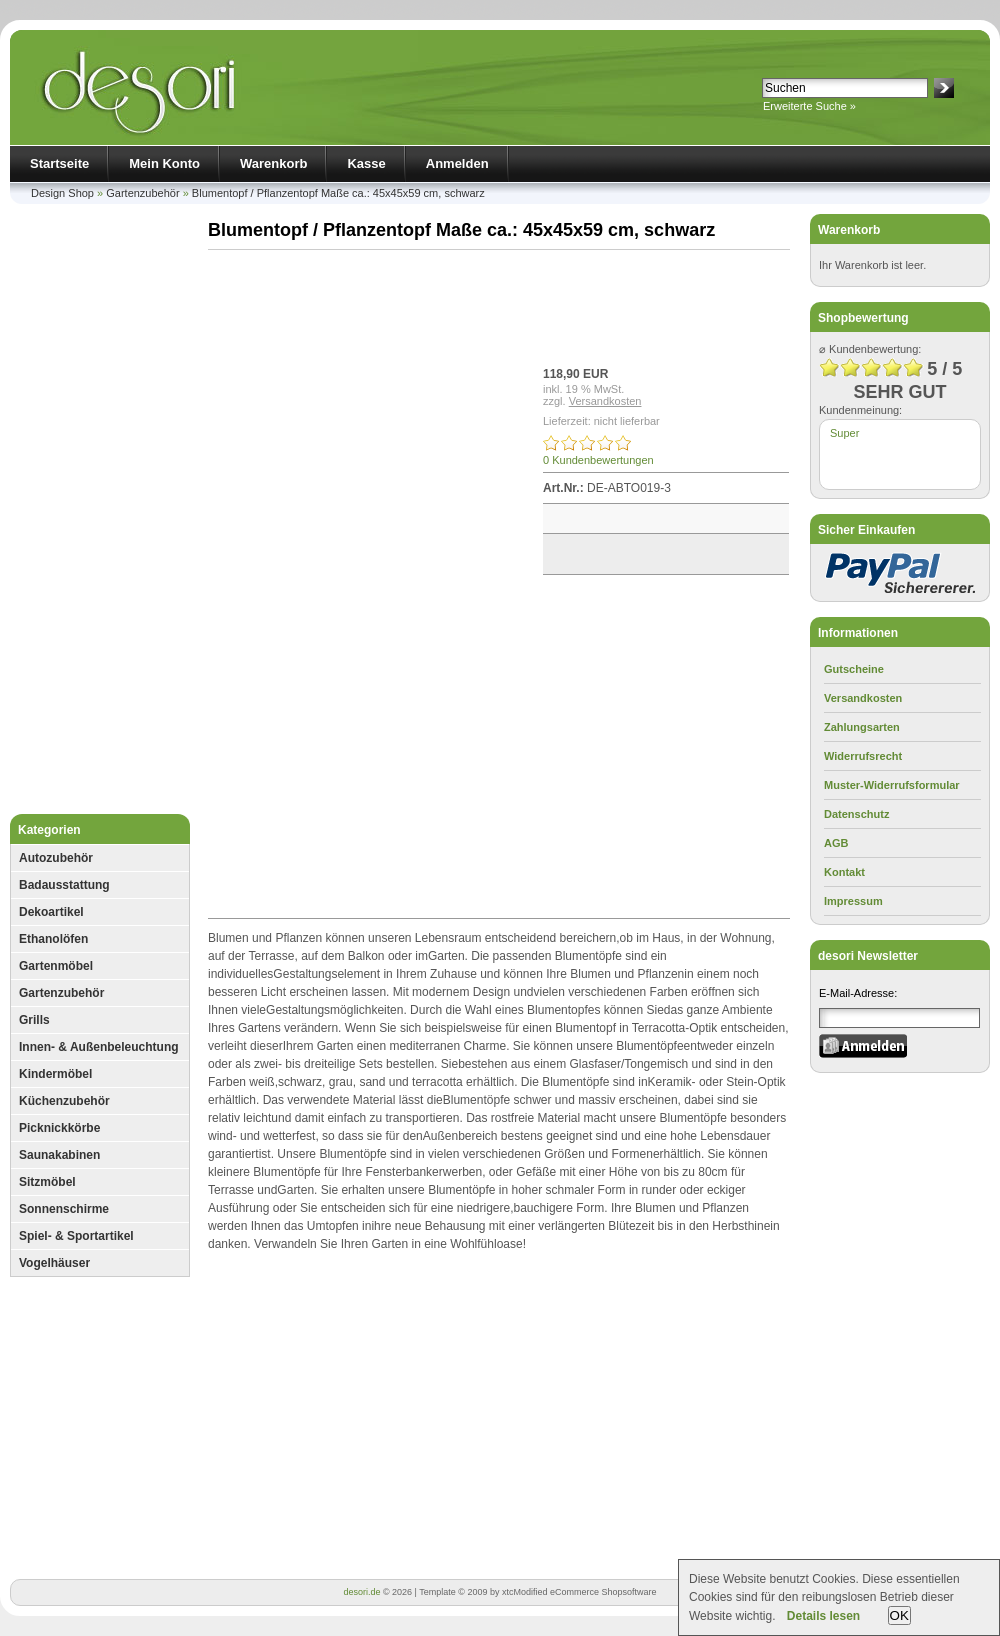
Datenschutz (856, 814)
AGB (836, 843)
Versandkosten (605, 401)
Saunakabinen (59, 1155)
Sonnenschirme (64, 1209)
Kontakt (844, 872)
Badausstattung (64, 885)
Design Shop (62, 193)
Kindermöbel (55, 1074)
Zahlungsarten (862, 727)
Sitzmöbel (47, 1182)
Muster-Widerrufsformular (892, 785)
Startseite (59, 163)
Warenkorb (273, 163)
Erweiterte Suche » (809, 106)
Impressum (853, 901)
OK (899, 1615)
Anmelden (457, 163)
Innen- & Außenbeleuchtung (99, 1047)
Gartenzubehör (142, 193)
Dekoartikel (51, 912)
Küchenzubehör (64, 1101)
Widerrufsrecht (863, 756)
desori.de (361, 1592)
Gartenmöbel (56, 966)
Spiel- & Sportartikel (76, 1236)
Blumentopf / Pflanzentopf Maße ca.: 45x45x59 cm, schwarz (338, 193)
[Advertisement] (100, 514)
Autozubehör (56, 858)
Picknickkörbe (59, 1128)
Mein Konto (164, 163)
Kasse (366, 163)
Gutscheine (854, 669)
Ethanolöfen (53, 939)
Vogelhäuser (54, 1263)
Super (844, 433)
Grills (34, 1020)
